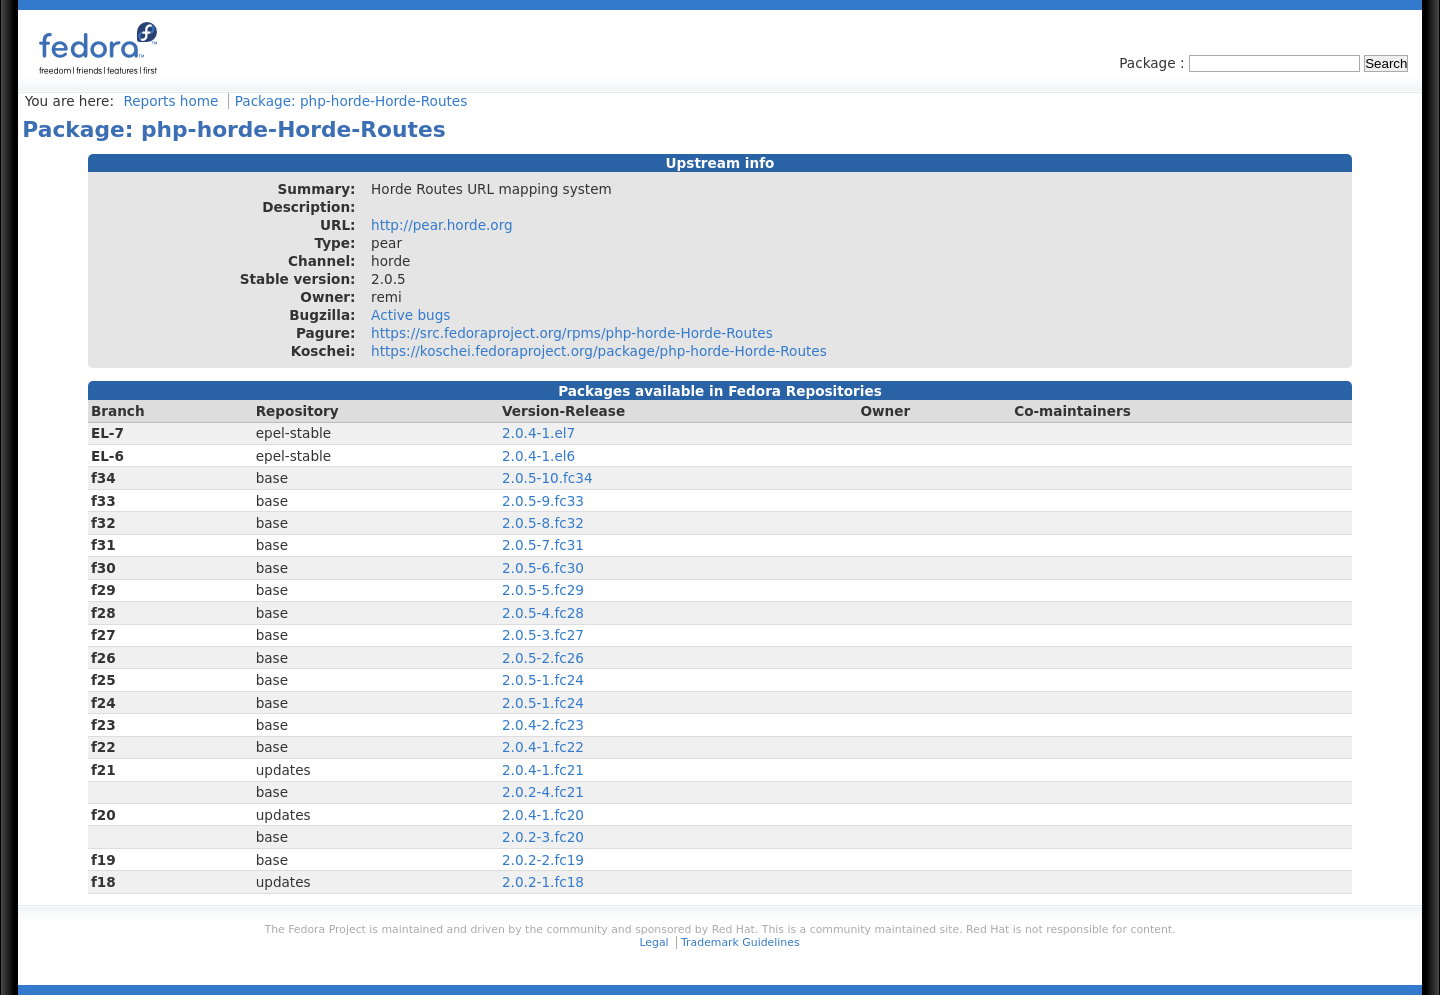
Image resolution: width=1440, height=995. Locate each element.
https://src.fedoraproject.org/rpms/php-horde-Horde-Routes (572, 333)
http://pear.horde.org (442, 225)
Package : (1154, 63)
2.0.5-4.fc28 (543, 613)
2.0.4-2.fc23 (543, 725)
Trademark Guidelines (740, 942)
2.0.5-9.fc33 (543, 501)
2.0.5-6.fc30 (543, 568)
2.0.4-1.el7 (538, 433)
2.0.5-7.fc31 (543, 545)
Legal (653, 942)
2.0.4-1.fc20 (543, 815)
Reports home (170, 101)
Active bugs (410, 315)
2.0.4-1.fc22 (543, 747)
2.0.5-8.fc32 (543, 523)
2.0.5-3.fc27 (543, 635)
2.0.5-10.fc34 (547, 478)
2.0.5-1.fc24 (543, 680)
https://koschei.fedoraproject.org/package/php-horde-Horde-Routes (599, 351)
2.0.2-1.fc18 (543, 882)
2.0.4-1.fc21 (543, 770)
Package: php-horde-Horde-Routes (351, 101)
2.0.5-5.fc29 (543, 590)
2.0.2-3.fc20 (543, 837)
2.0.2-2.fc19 (543, 860)
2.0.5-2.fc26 (543, 658)
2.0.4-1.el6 (538, 456)
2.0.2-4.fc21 (543, 792)
